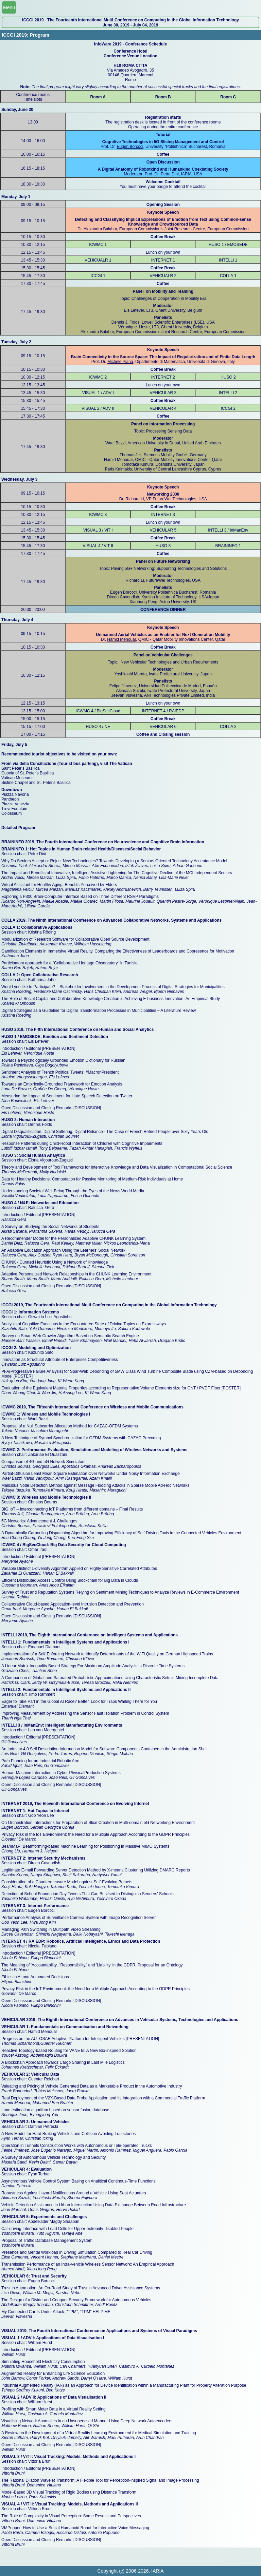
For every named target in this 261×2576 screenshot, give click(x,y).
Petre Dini (170, 174)
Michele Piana (120, 361)
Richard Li (134, 499)
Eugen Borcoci (130, 146)
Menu (9, 7)
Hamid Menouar (121, 639)
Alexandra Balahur (100, 229)
